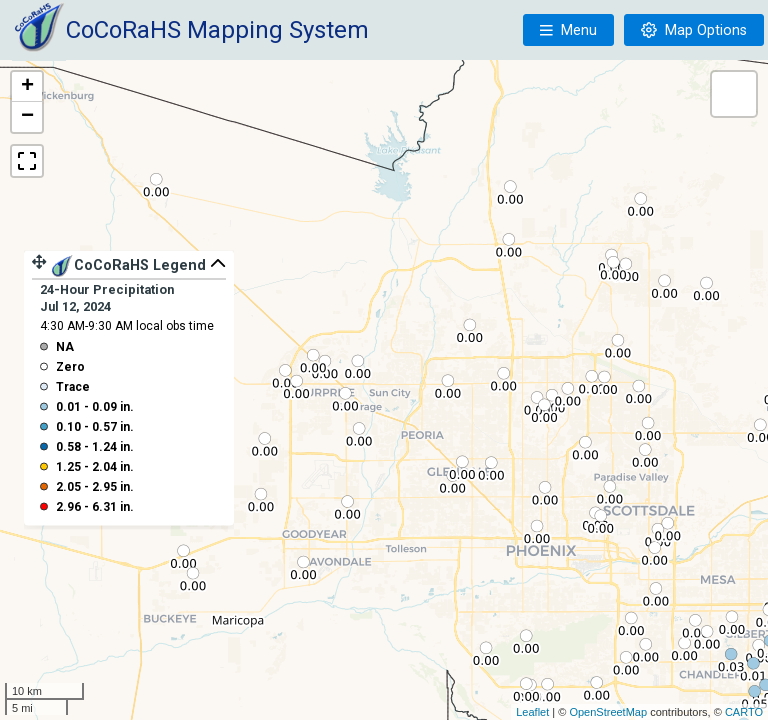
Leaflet (532, 712)
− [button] (27, 117)
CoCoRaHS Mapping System (217, 30)
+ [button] (27, 87)
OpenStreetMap (608, 712)
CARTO (744, 712)
